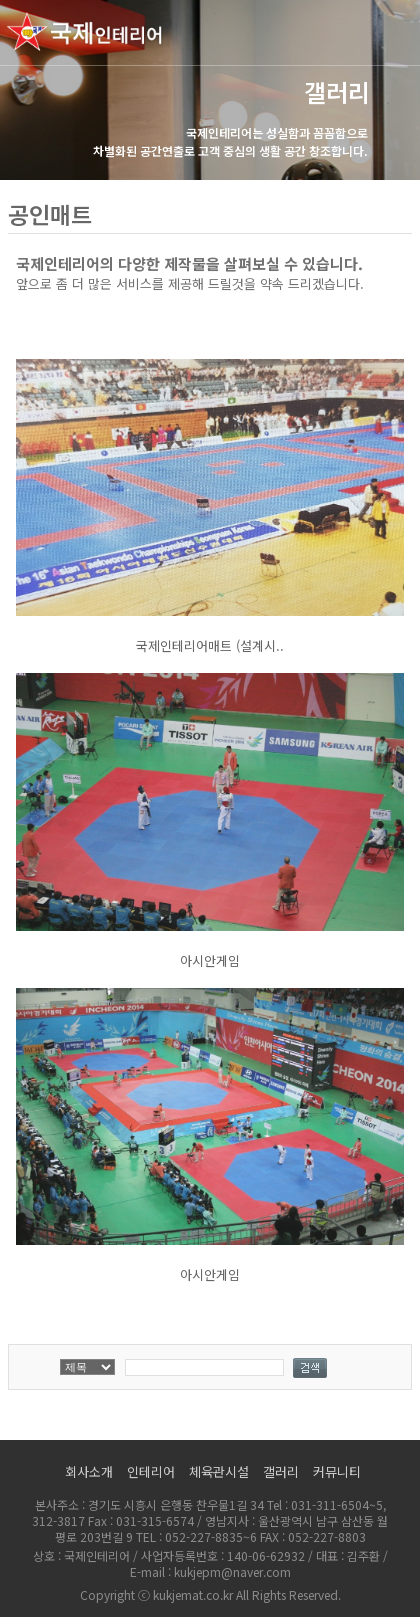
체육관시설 (219, 1471)
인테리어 (151, 1471)
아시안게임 (210, 960)
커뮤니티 (337, 1471)
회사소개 (89, 1471)
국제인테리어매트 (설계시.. (210, 645)
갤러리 (281, 1471)
